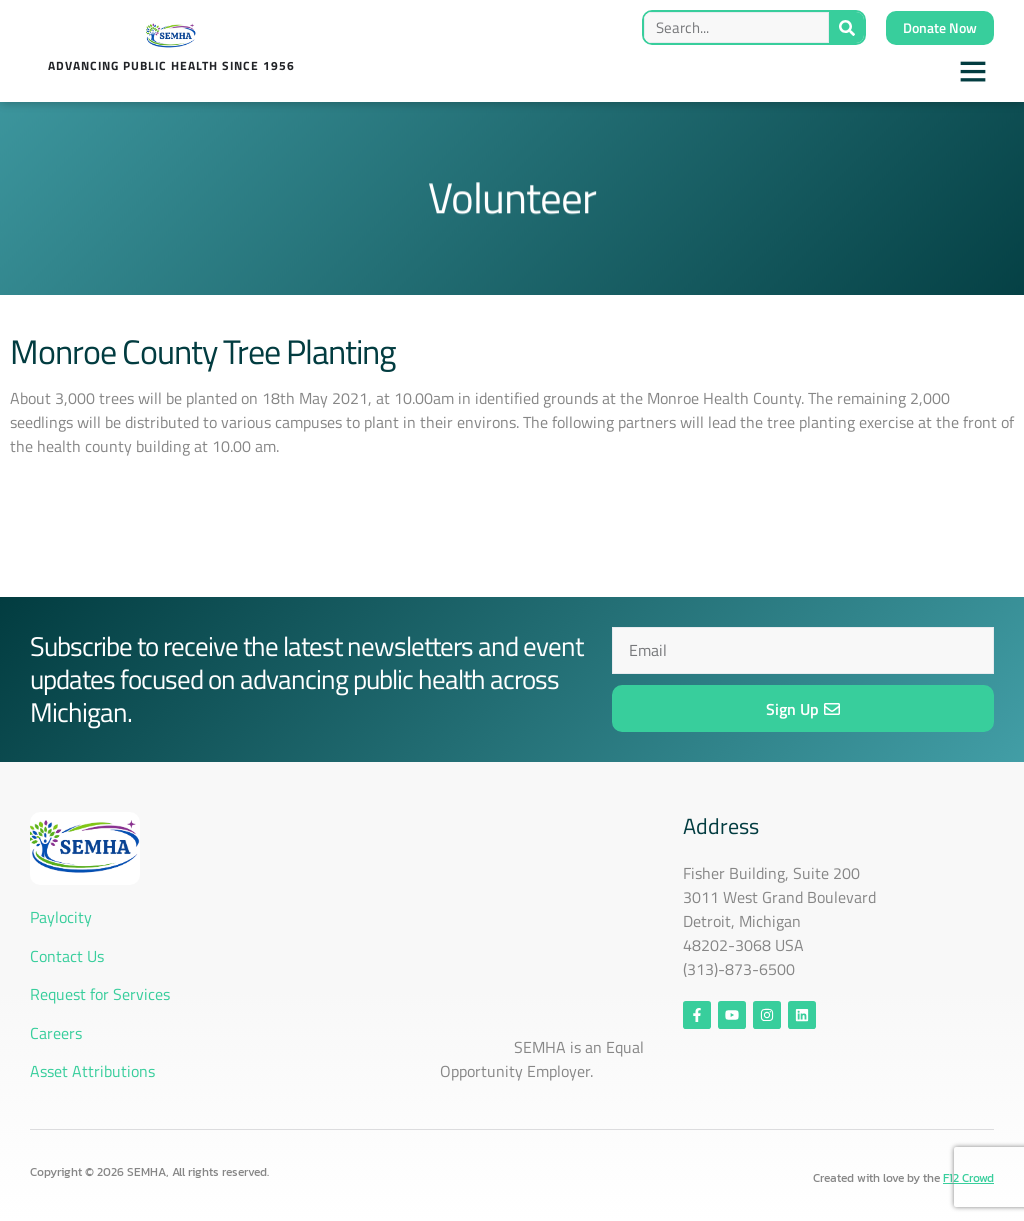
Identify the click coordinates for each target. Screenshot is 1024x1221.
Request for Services (100, 994)
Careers (56, 1033)
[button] (973, 71)
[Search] (846, 27)
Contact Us (69, 956)
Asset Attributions (92, 1071)
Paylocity (61, 917)
